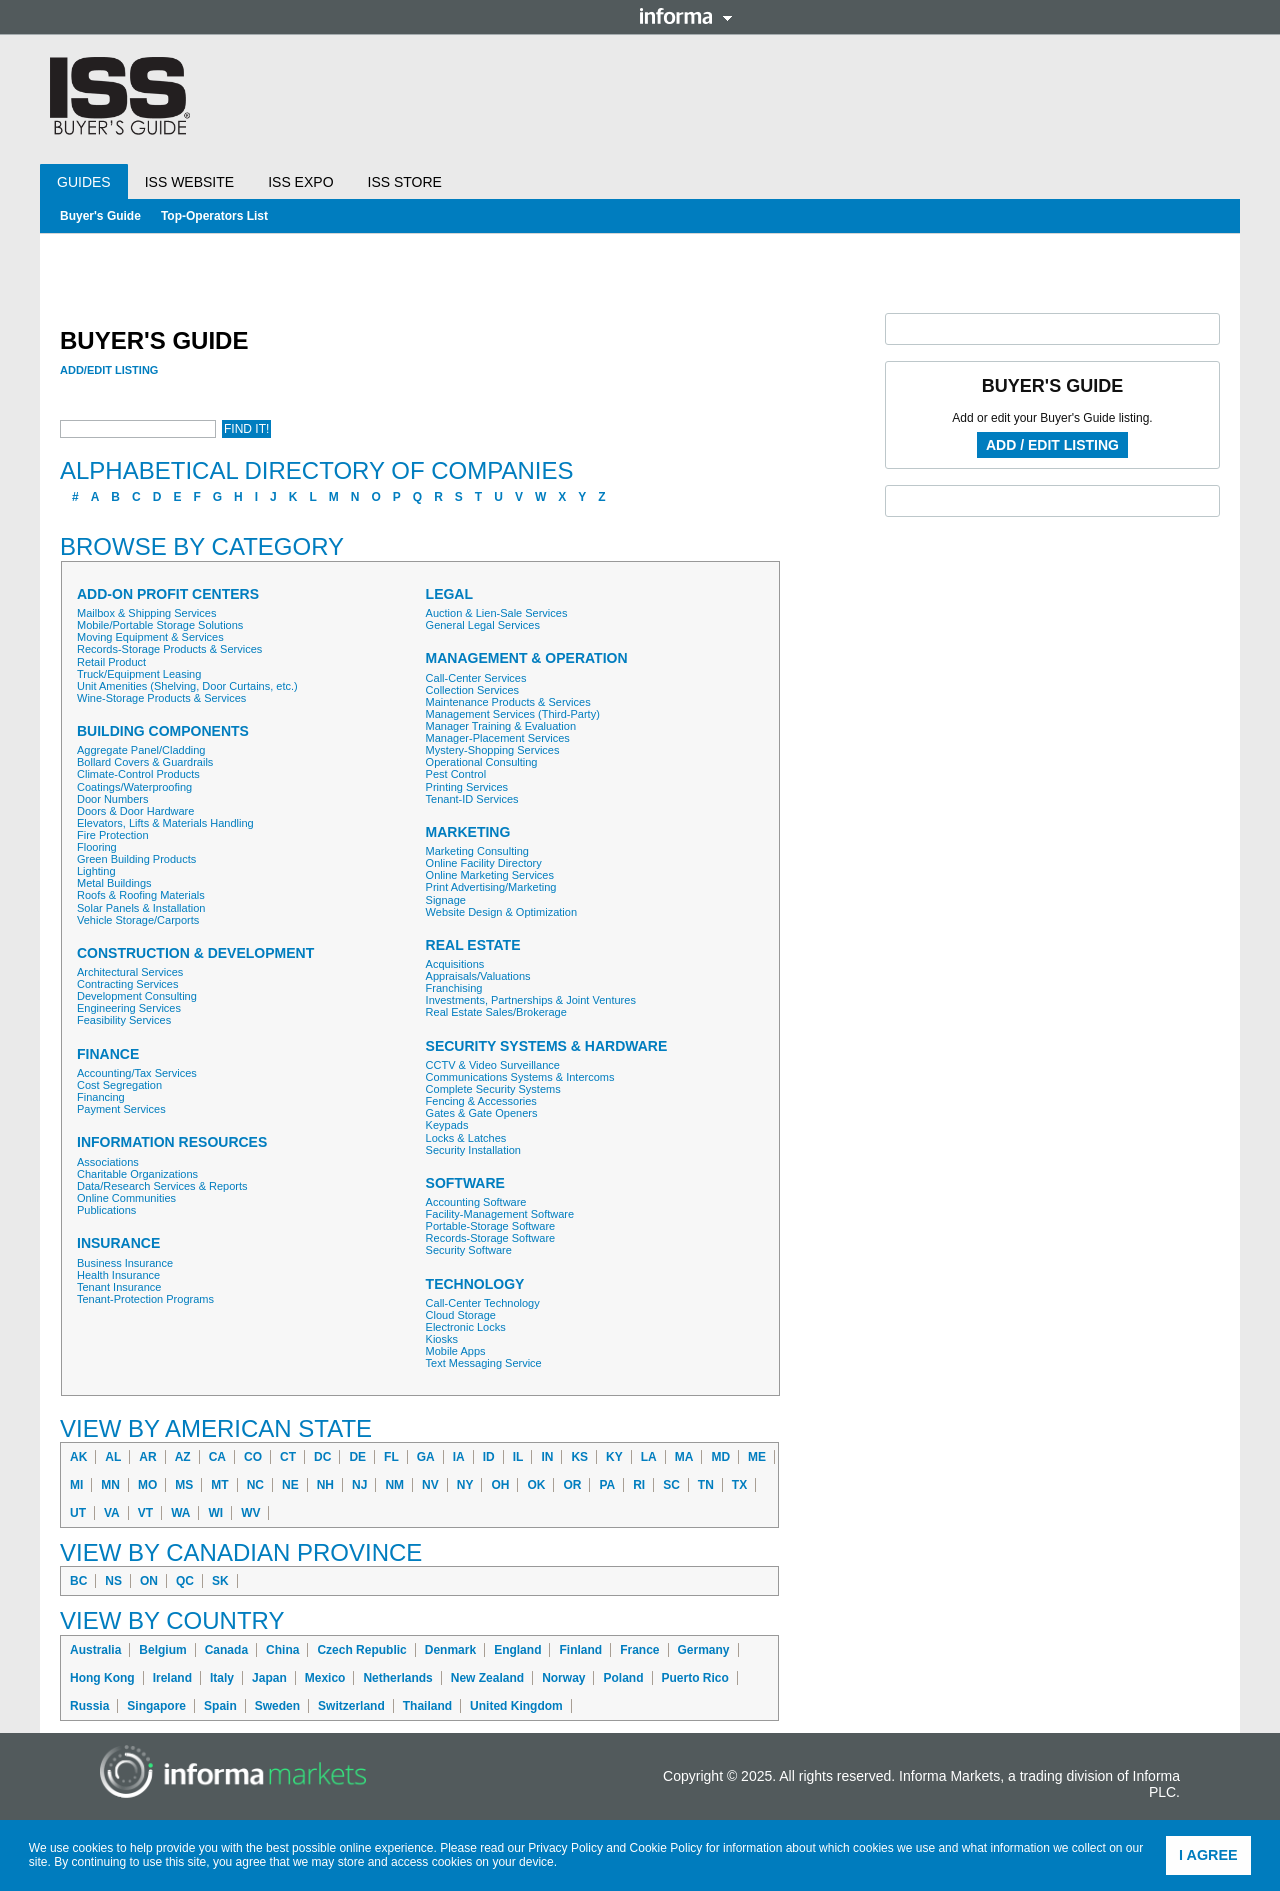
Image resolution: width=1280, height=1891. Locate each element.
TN (706, 1485)
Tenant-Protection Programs (145, 1299)
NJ (359, 1485)
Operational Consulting (482, 762)
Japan (269, 1678)
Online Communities (126, 1198)
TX (739, 1485)
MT (219, 1485)
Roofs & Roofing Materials (141, 895)
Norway (563, 1678)
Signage (446, 900)
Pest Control (456, 774)
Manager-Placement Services (498, 738)
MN (110, 1485)
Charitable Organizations (137, 1174)
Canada (226, 1650)
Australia (95, 1650)
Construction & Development (195, 953)
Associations (108, 1162)
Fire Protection (113, 835)
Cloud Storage (461, 1315)
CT (288, 1457)
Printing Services (467, 787)
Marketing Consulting (477, 851)
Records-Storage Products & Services (169, 649)
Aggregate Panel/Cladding (141, 750)
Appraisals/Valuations (478, 976)
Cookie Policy (666, 1848)
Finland (580, 1650)
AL (113, 1457)
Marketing (468, 832)
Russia (89, 1706)
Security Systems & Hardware (547, 1046)
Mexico (325, 1678)
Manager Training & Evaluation (501, 726)
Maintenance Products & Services (508, 702)
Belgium (162, 1650)
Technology (475, 1284)
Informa (686, 16)
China (282, 1650)
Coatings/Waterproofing (134, 787)
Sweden (277, 1706)
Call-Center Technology (483, 1303)
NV (430, 1485)
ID (489, 1457)
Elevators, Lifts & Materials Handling (165, 823)
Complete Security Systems (493, 1089)
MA (684, 1457)
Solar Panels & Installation (141, 908)
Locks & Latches (466, 1138)
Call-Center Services (476, 678)
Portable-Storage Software (491, 1226)
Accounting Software (476, 1202)
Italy (222, 1678)
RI (639, 1485)
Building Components (163, 731)
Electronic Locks (466, 1327)
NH (325, 1485)
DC (322, 1457)
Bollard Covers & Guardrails (145, 762)
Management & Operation (527, 658)
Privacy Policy (565, 1848)
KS (579, 1457)
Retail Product (111, 662)
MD (720, 1457)
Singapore (156, 1706)
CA (217, 1457)
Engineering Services (129, 1008)
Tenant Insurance (119, 1287)
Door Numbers (113, 799)
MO (147, 1485)
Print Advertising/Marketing (491, 887)
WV (250, 1513)
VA (112, 1513)
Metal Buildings (114, 883)
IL (518, 1457)
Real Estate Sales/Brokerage (496, 1012)
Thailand (427, 1706)
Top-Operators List (214, 216)
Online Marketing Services (490, 875)
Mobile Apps (456, 1351)
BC (78, 1581)
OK (536, 1485)
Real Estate (473, 945)
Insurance (118, 1243)
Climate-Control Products (138, 774)
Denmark (450, 1650)
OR (572, 1485)
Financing (101, 1097)
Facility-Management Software (500, 1214)
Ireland (172, 1678)
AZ (183, 1457)
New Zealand (487, 1678)
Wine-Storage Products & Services (161, 698)
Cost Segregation (119, 1085)
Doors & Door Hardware (135, 811)
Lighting (96, 871)
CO (253, 1457)
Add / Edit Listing (1052, 445)
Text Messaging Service (484, 1363)
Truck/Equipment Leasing (139, 674)
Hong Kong (102, 1678)
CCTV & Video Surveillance (493, 1065)
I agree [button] (1208, 1855)
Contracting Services (128, 984)
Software (465, 1183)
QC (185, 1581)
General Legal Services (483, 625)
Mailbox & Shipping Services (146, 613)
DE (357, 1457)
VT (145, 1513)
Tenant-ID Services (472, 799)
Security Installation (473, 1150)
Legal (449, 594)
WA (180, 1513)
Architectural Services (130, 972)
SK (220, 1581)
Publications (106, 1210)
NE (290, 1485)
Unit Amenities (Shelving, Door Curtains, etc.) (187, 686)
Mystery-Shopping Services (493, 750)
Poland (623, 1678)
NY (465, 1485)
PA (607, 1485)
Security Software (469, 1250)
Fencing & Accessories (481, 1101)
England (517, 1650)
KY (614, 1457)
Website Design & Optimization (501, 912)
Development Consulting (137, 996)
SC (671, 1485)
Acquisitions (455, 964)
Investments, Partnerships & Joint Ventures (531, 1000)
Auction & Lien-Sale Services (497, 613)
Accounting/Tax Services (137, 1073)
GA (426, 1457)
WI (215, 1513)
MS (184, 1485)
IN (547, 1457)
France (639, 1650)
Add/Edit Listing (109, 370)
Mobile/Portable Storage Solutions (160, 625)
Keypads (447, 1125)
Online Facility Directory (484, 863)
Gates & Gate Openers (482, 1113)
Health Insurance (118, 1275)
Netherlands (397, 1678)
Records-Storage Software (491, 1238)
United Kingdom (516, 1706)
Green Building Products (136, 859)
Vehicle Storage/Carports (138, 920)
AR (147, 1457)
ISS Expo (300, 182)
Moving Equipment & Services (150, 637)
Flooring (97, 847)
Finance (108, 1054)
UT (78, 1513)
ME (757, 1457)
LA (649, 1457)
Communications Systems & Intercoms (520, 1077)
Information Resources (172, 1142)
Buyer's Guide (100, 216)
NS (113, 1581)
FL (391, 1457)
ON (149, 1581)
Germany (704, 1650)
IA (459, 1457)
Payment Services (121, 1109)
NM (394, 1485)
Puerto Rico (695, 1678)
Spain (220, 1706)
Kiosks (442, 1339)
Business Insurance (125, 1263)
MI (76, 1485)
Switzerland (351, 1706)
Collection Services (473, 690)
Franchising (454, 988)
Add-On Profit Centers (168, 594)
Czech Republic (361, 1650)
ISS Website (189, 182)
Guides (84, 182)
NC (255, 1485)
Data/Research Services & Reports (162, 1186)
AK (78, 1457)
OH (500, 1485)
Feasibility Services (124, 1020)
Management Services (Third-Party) (513, 714)
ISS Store (405, 182)
